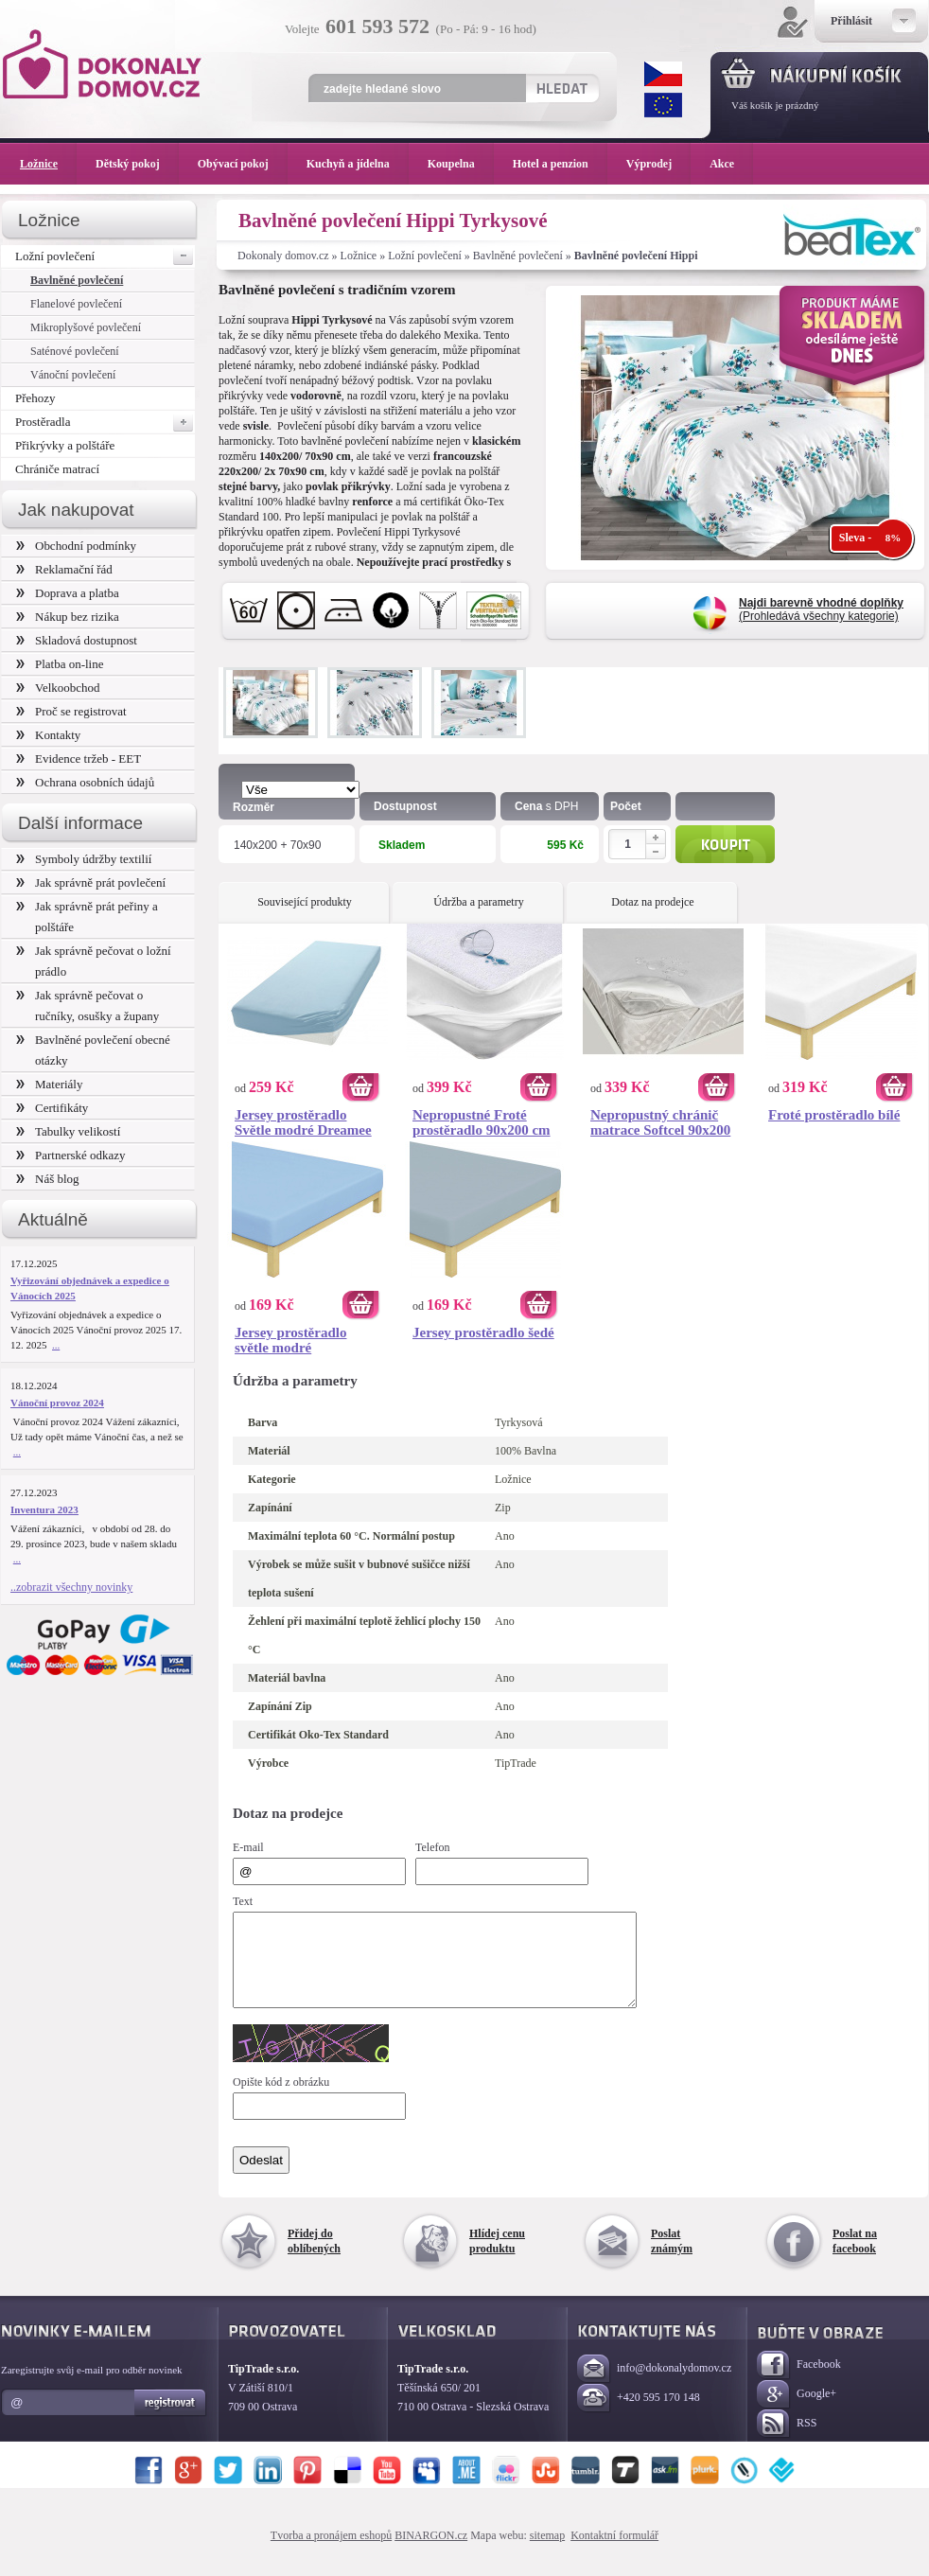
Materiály (49, 1084)
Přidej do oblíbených (314, 2258)
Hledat (561, 88)
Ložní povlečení (425, 255)
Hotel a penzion (560, 164)
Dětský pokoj (137, 164)
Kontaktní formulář (614, 2552)
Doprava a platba (67, 593)
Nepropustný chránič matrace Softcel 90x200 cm (660, 1122)
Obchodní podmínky (76, 545)
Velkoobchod (58, 687)
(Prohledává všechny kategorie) (821, 609)
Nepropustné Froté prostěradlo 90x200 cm (481, 1122)
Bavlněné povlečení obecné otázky (93, 1049)
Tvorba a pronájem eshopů (331, 2552)
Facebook (799, 2382)
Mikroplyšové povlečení (85, 327)
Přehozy (35, 398)
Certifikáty (52, 1108)
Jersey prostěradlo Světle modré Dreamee (303, 1122)
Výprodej (658, 164)
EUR (663, 105)
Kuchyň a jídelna (358, 164)
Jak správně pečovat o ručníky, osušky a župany (87, 1005)
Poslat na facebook (855, 2258)
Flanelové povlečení (76, 303)
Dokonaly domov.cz (283, 255)
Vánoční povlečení (72, 374)
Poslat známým (671, 2258)
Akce (725, 164)
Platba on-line (59, 664)
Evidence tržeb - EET (78, 758)
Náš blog (47, 1179)
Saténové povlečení (74, 351)
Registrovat (170, 2420)
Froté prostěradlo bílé (834, 1114)
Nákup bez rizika (67, 616)
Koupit (725, 844)
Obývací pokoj (243, 164)
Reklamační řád (64, 569)
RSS (786, 2441)
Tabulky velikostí (68, 1131)
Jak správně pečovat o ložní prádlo (93, 961)
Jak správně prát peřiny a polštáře (87, 916)
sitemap (547, 2552)
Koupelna (461, 164)
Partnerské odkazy (71, 1155)
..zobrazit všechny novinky (71, 1587)
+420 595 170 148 (638, 2415)
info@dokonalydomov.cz (654, 2386)
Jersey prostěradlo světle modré (290, 1340)
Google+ (796, 2411)
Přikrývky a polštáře (64, 445)
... (56, 1344)
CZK (663, 74)
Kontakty (48, 735)
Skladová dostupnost (76, 640)
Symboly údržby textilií (83, 859)
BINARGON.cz (430, 2552)
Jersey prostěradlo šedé (483, 1332)
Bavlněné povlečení (518, 255)
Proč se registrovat (71, 711)
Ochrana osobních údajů (85, 782)
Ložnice (359, 255)
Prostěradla (105, 422)
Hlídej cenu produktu (497, 2258)
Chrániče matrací (57, 469)
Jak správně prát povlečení (91, 882)
